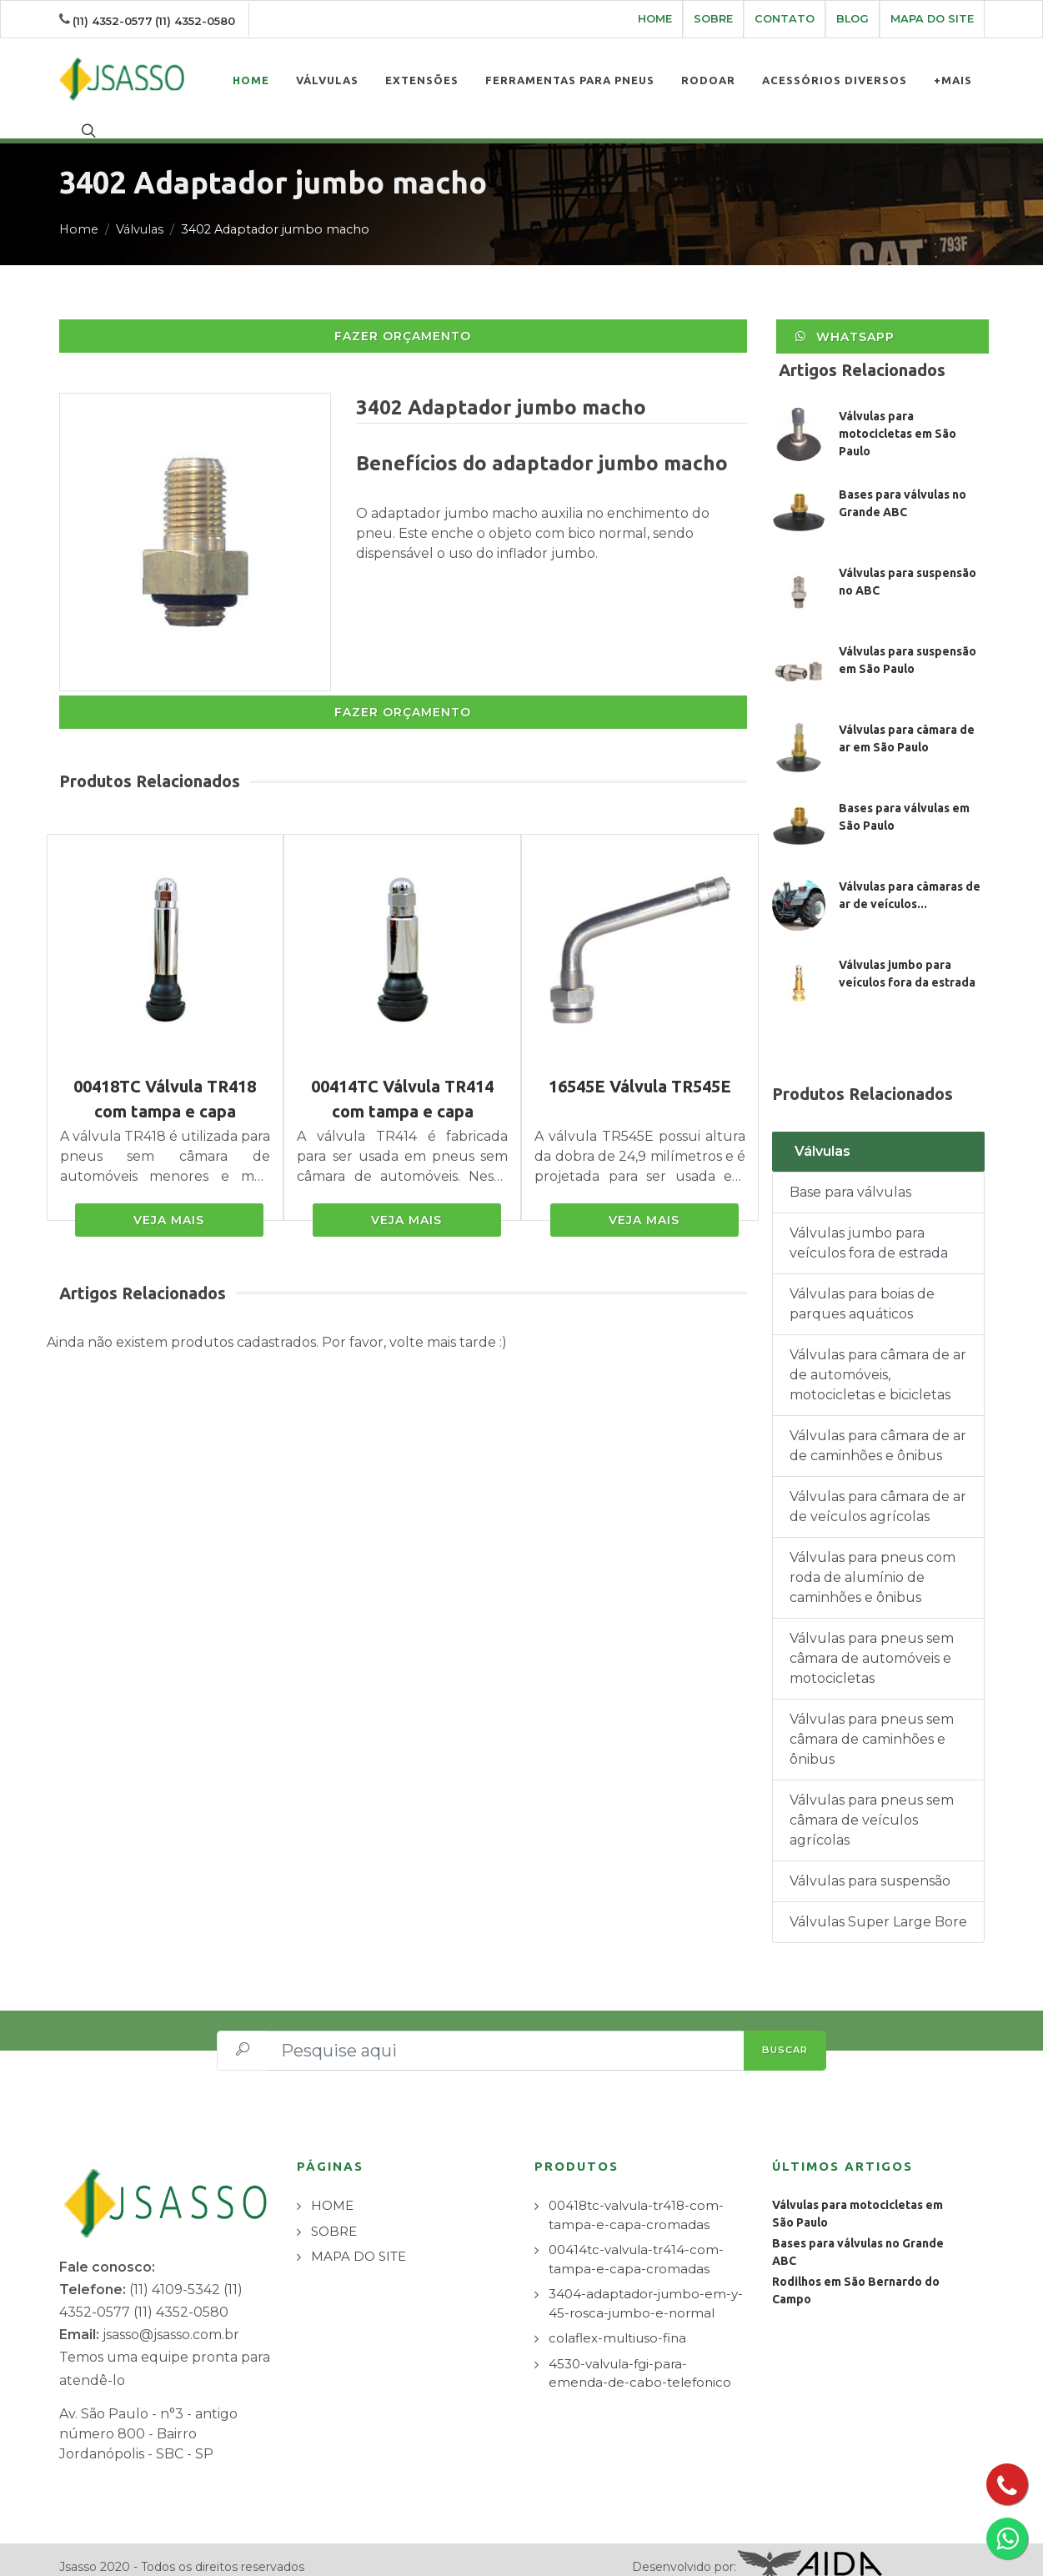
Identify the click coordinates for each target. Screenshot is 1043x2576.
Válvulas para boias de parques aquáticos (862, 1288)
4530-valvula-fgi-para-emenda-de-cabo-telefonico (640, 2357)
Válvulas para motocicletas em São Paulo (897, 418)
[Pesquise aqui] (506, 2035)
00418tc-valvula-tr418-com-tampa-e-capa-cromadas (636, 2199)
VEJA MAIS (168, 1204)
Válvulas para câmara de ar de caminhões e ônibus (878, 1430)
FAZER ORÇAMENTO (402, 320)
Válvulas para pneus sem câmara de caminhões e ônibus (872, 1723)
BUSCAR (785, 2034)
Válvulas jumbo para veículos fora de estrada (869, 1227)
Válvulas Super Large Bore (878, 1906)
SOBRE (713, 19)
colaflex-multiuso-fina (617, 2322)
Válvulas (139, 213)
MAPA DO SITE (932, 19)
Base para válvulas (850, 1176)
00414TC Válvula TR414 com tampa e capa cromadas (402, 1095)
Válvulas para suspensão (870, 1865)
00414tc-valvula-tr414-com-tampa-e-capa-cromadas (636, 2243)
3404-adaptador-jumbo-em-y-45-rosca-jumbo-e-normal (646, 2287)
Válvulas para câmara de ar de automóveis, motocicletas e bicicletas (878, 1359)
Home (78, 213)
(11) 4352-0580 (195, 21)
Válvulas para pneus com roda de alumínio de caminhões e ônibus (872, 1561)
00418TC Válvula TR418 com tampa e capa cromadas (164, 1095)
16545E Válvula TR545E (640, 1070)
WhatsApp (845, 320)
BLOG (852, 19)
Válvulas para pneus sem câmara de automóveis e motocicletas (872, 1642)
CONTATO (785, 19)
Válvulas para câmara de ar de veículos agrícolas (878, 1491)
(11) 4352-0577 (113, 21)
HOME (655, 19)
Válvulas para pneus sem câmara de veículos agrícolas (872, 1804)
